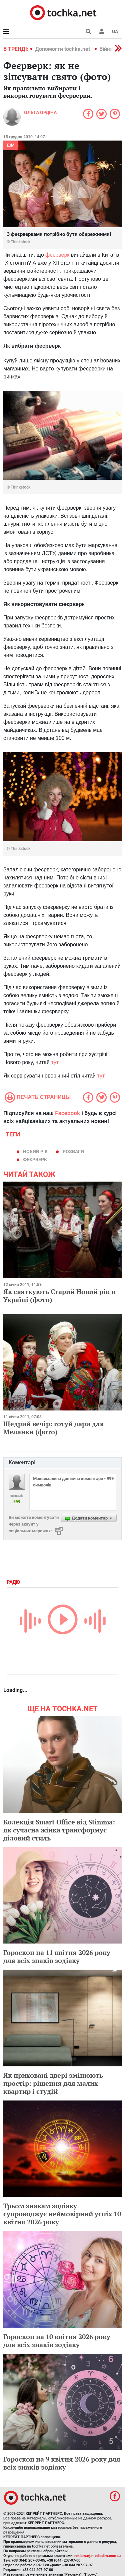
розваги (73, 1151)
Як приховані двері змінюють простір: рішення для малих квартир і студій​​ (53, 2083)
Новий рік (35, 1151)
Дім (11, 145)
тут (54, 1062)
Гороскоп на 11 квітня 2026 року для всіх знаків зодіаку (56, 1956)
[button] (101, 31)
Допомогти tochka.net (63, 49)
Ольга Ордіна (40, 112)
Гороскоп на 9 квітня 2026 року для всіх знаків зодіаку (61, 2463)
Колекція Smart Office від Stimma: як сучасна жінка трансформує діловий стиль (59, 1829)
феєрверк (57, 255)
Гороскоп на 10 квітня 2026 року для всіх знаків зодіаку (56, 2340)
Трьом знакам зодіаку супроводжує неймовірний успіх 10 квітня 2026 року (62, 2213)
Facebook (67, 1113)
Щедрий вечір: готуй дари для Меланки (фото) (53, 1427)
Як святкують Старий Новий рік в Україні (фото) (59, 1295)
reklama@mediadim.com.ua (97, 2556)
